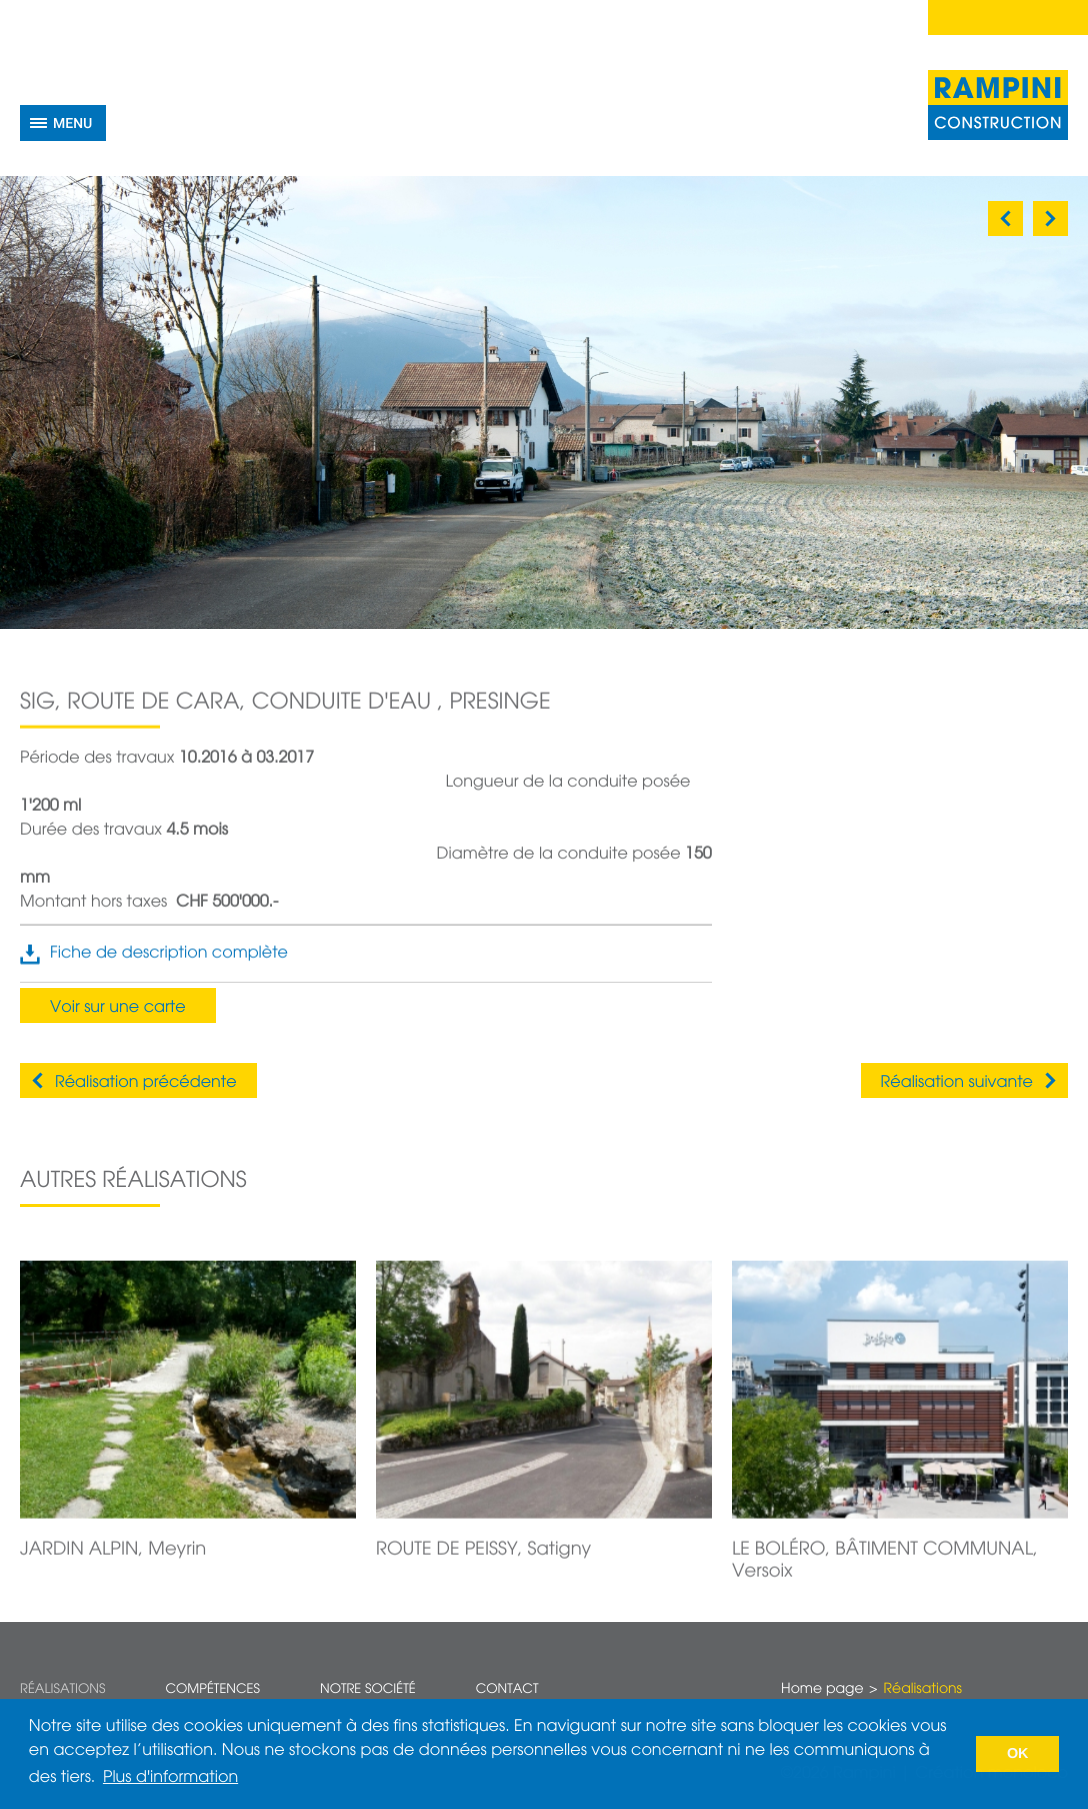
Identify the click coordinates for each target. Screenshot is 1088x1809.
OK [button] (1018, 1754)
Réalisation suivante (957, 1083)
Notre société (368, 1689)
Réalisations (62, 1689)
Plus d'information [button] (170, 1778)
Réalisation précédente (146, 1083)
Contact (507, 1689)
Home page (822, 1690)
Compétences (212, 1689)
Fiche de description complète (169, 964)
